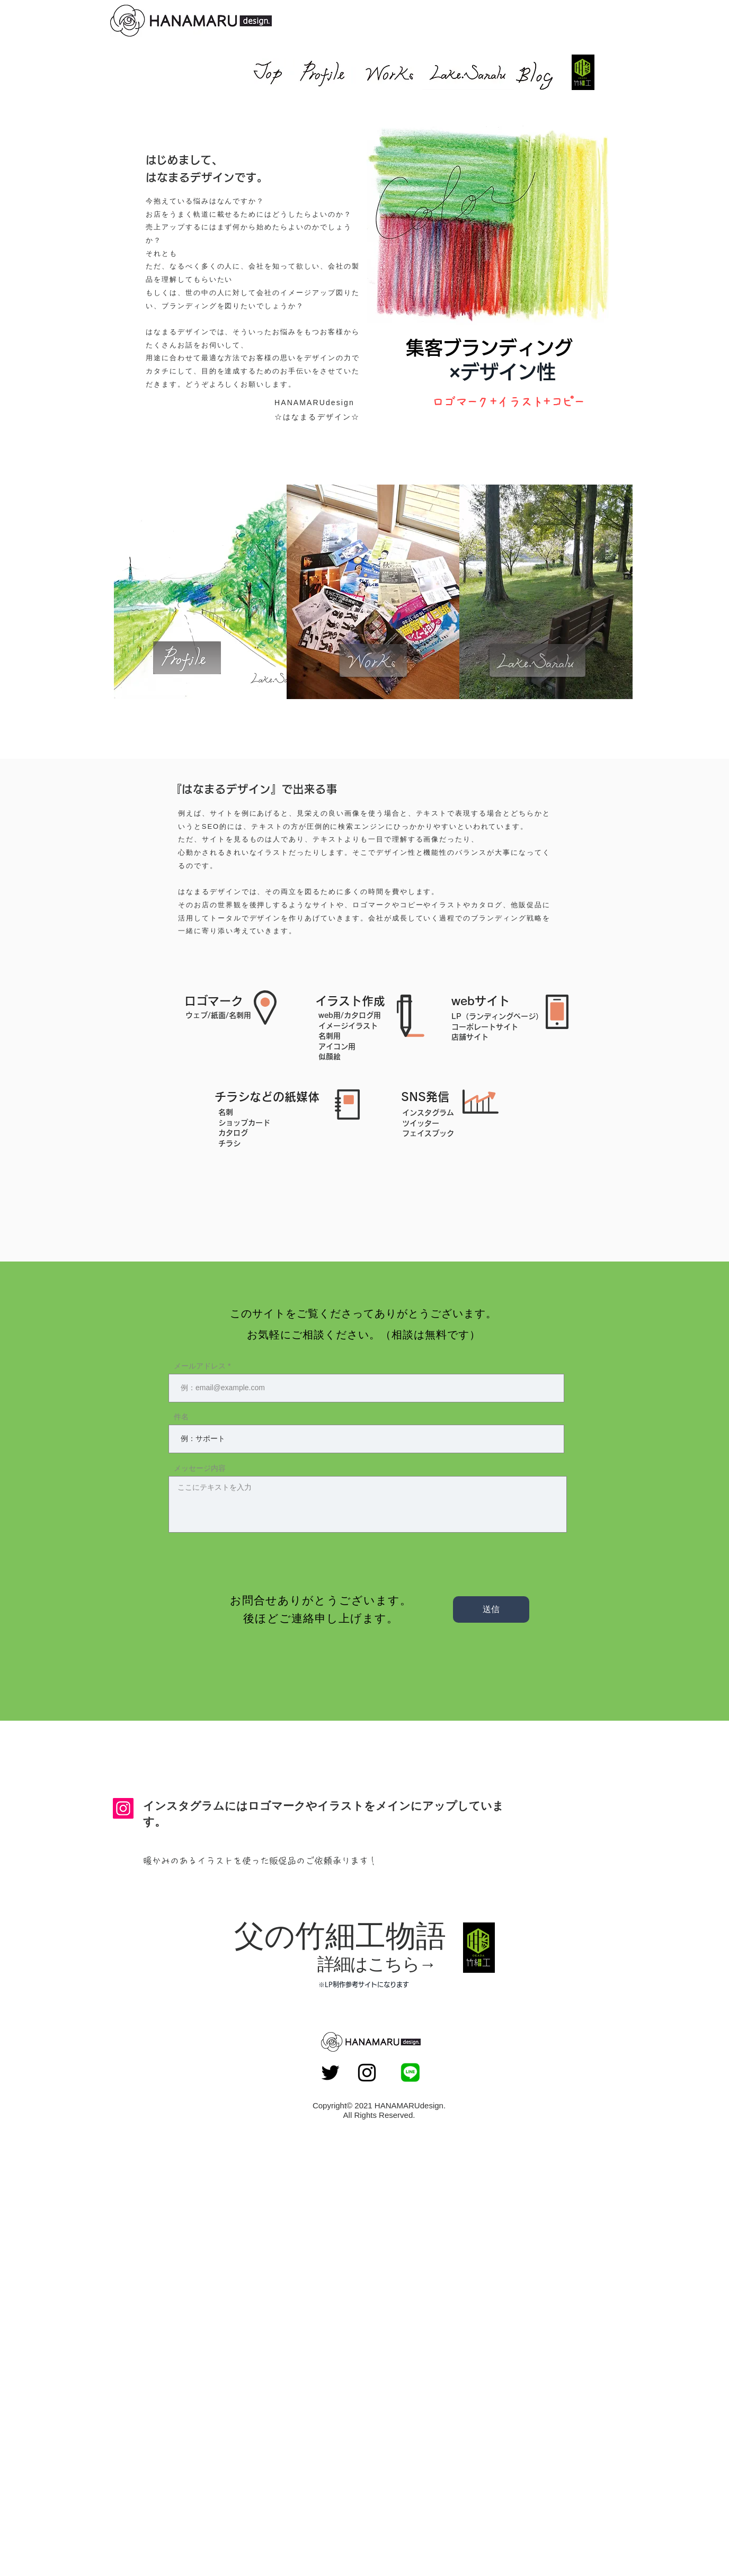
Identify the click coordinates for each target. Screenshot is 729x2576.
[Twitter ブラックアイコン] (330, 2073)
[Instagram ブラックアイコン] (367, 2073)
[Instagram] (123, 1808)
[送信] (491, 1609)
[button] (488, 217)
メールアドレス (200, 1366)
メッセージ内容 (200, 1468)
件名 (181, 1416)
